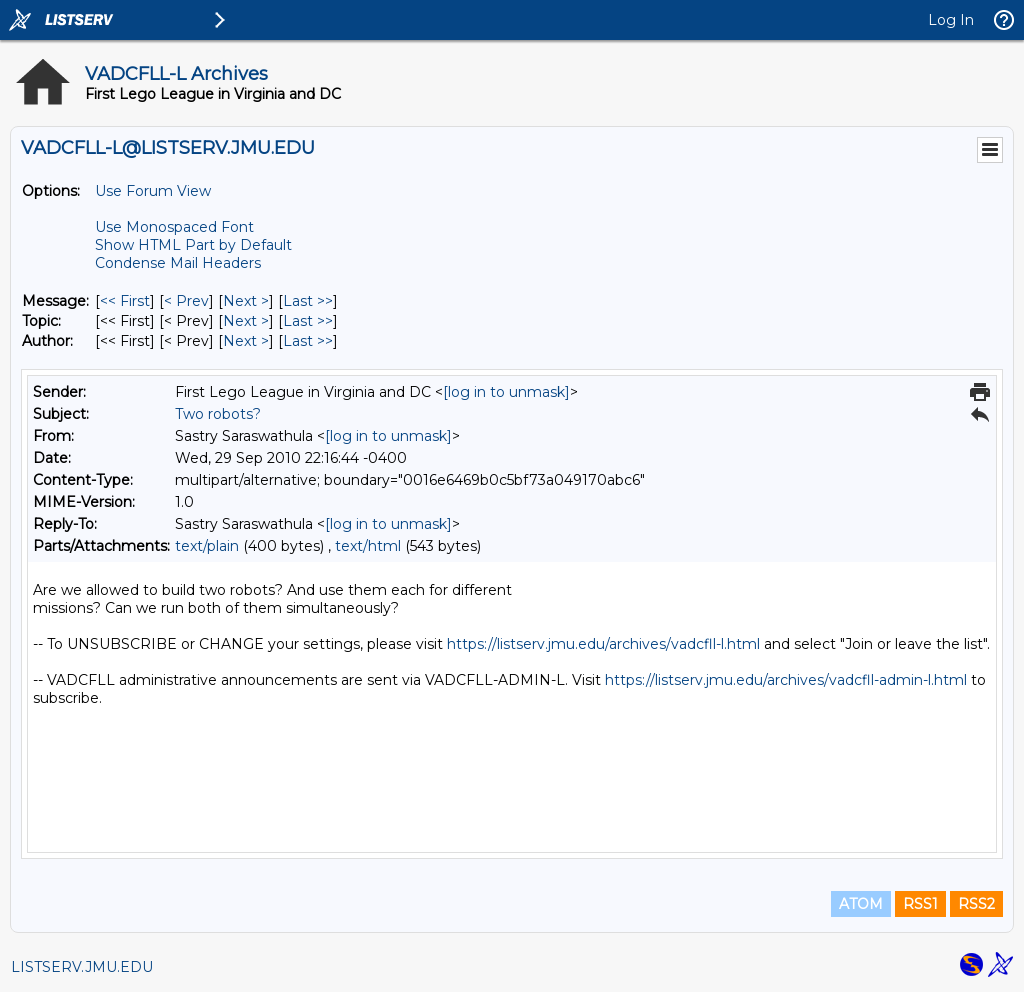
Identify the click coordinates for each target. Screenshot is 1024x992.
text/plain (207, 546)
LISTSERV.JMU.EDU (82, 967)
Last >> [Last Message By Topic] (308, 321)
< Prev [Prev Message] (186, 301)
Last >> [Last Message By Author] (308, 341)
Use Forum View (153, 191)
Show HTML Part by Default (193, 245)
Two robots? (218, 414)
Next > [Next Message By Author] (246, 341)
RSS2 (976, 904)
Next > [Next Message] (246, 301)
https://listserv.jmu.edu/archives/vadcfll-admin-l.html (786, 680)
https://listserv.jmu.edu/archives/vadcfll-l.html (603, 644)
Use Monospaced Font (174, 227)
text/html (368, 546)
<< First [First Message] (125, 301)
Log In (951, 20)
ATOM (861, 904)
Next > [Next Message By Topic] (246, 321)
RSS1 (920, 904)
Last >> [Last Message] (308, 301)
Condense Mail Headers (178, 263)
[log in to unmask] (506, 392)
